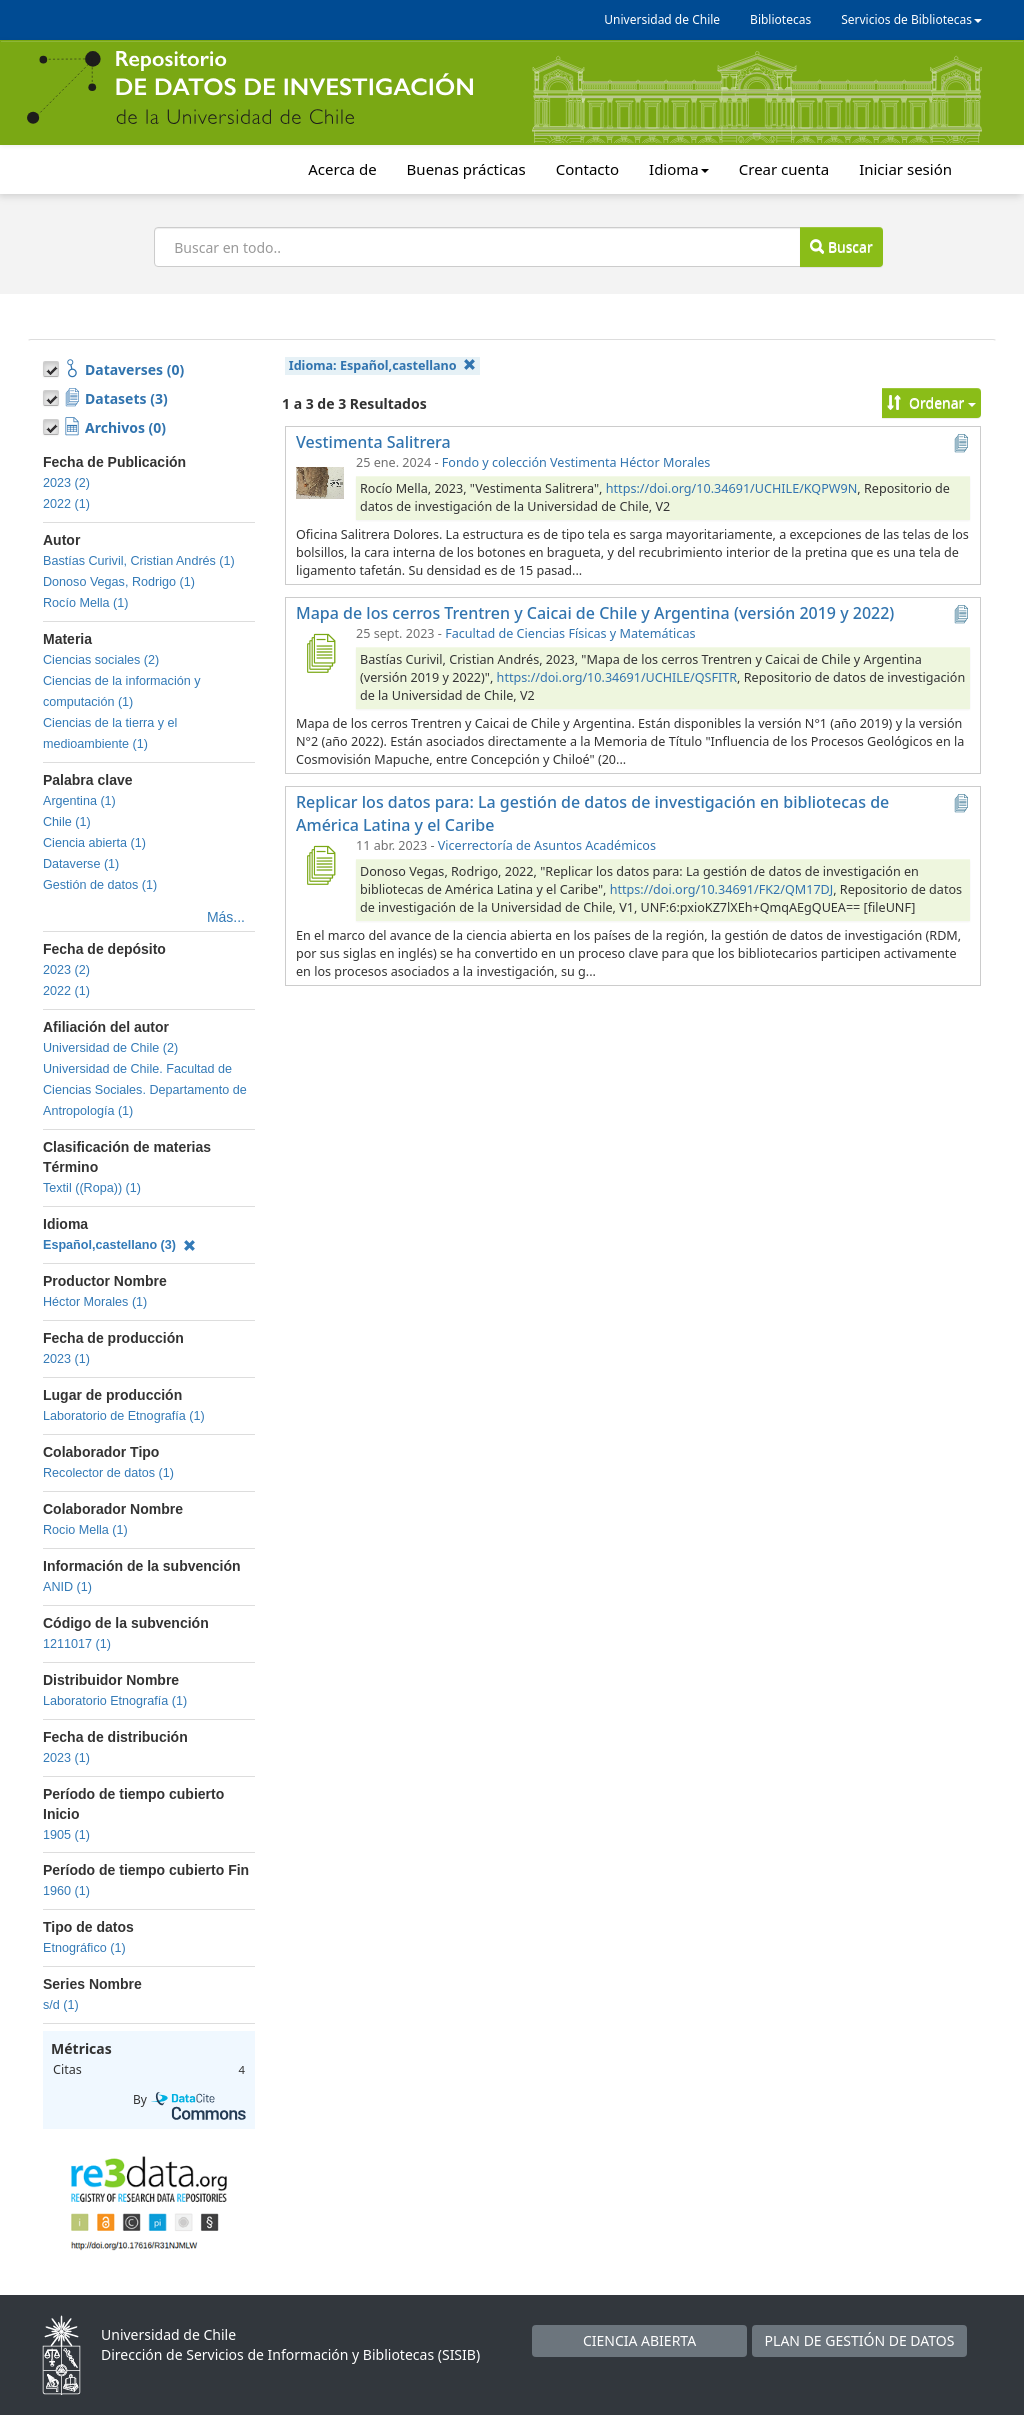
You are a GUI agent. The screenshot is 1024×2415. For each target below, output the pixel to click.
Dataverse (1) (81, 864)
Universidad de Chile (662, 19)
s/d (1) (61, 2005)
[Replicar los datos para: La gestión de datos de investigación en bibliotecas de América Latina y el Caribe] (320, 865)
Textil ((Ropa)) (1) (92, 1188)
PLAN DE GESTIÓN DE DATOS (860, 2340)
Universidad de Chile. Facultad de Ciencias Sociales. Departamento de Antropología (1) (145, 1090)
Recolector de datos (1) (108, 1473)
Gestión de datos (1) (100, 885)
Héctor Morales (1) (95, 1302)
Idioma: (382, 365)
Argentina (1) (79, 801)
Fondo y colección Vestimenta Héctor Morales (576, 462)
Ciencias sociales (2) (101, 660)
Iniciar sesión (905, 169)
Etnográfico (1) (84, 1948)
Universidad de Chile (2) (110, 1048)
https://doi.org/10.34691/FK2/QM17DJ (722, 889)
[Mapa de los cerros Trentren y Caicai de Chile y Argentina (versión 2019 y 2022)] (320, 653)
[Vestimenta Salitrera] (320, 482)
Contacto (587, 169)
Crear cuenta (784, 169)
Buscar (841, 246)
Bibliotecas (780, 19)
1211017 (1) (77, 1644)
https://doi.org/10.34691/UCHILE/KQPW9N (732, 488)
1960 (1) (66, 1891)
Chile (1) (67, 822)
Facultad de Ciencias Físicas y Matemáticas (570, 633)
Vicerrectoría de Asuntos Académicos (547, 845)
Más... (226, 917)
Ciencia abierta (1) (94, 843)
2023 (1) (66, 1359)
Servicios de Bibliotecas (911, 19)
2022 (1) (66, 504)
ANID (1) (67, 1587)
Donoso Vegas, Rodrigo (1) (119, 582)
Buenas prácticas (466, 169)
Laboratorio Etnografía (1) (115, 1701)
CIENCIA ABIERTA (639, 2340)
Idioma (679, 169)
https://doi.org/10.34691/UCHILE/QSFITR (617, 677)
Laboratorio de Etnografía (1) (124, 1416)
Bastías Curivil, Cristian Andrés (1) (139, 561)
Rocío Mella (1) (85, 603)
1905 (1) (66, 1835)
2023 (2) (66, 483)
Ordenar (931, 402)
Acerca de (342, 169)
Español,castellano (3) (119, 1245)
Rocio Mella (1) (85, 1530)
